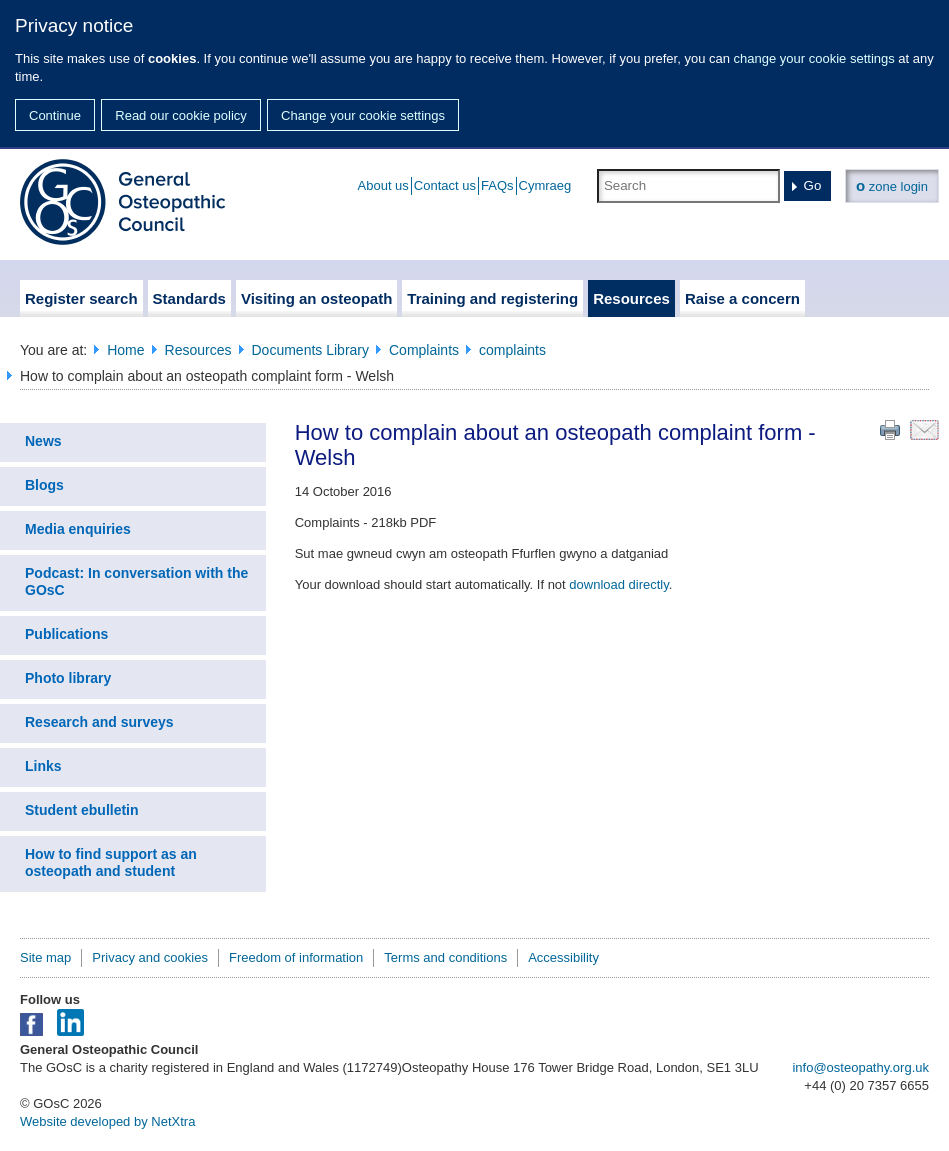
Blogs (44, 485)
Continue (55, 115)
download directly (618, 584)
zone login (892, 185)
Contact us (445, 185)
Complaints (424, 350)
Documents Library (311, 350)
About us (383, 185)
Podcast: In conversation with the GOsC (136, 581)
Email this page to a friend (924, 430)
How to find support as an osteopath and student (111, 862)
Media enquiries (78, 529)
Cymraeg (545, 185)
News (43, 441)
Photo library (68, 678)
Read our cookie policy (181, 115)
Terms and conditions (445, 957)
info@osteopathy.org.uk (860, 1067)
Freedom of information (296, 957)
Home (125, 350)
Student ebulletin (82, 810)
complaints (512, 350)
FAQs (497, 185)
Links (43, 766)
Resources (198, 350)
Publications (66, 634)
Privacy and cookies (150, 957)
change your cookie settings (814, 58)
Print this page (890, 430)
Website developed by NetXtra (107, 1121)
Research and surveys (99, 722)
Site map (45, 957)
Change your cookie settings (363, 115)
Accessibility (563, 957)
